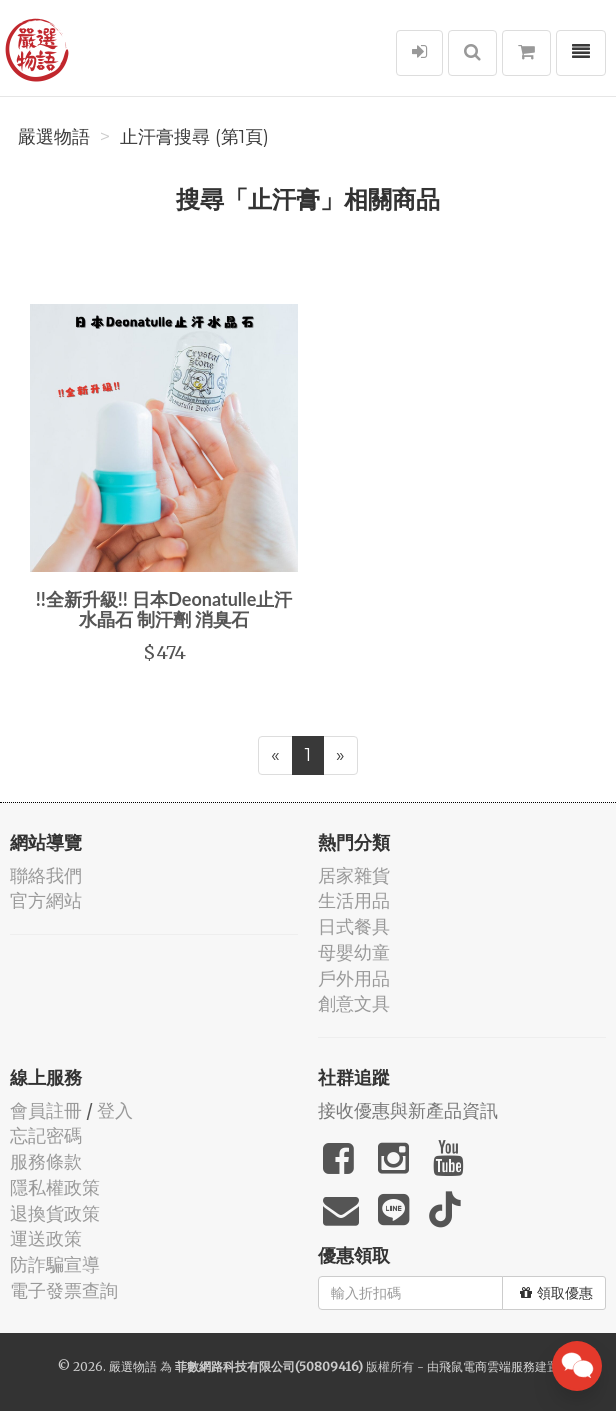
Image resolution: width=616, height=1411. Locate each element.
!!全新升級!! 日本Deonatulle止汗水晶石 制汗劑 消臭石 (164, 609)
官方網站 (46, 900)
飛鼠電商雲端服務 (487, 1366)
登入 (115, 1110)
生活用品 (354, 900)
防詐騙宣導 (55, 1264)
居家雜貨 (354, 875)
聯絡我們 (46, 875)
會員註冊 (46, 1110)
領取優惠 (556, 1293)
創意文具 (354, 1003)
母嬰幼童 (354, 952)
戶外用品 (354, 978)
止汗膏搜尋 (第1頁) (194, 137)
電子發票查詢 (64, 1290)
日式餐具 (354, 926)
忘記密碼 (46, 1135)
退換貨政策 (55, 1213)
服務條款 (46, 1161)
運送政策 (46, 1238)
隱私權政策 (55, 1187)
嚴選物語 (54, 137)
